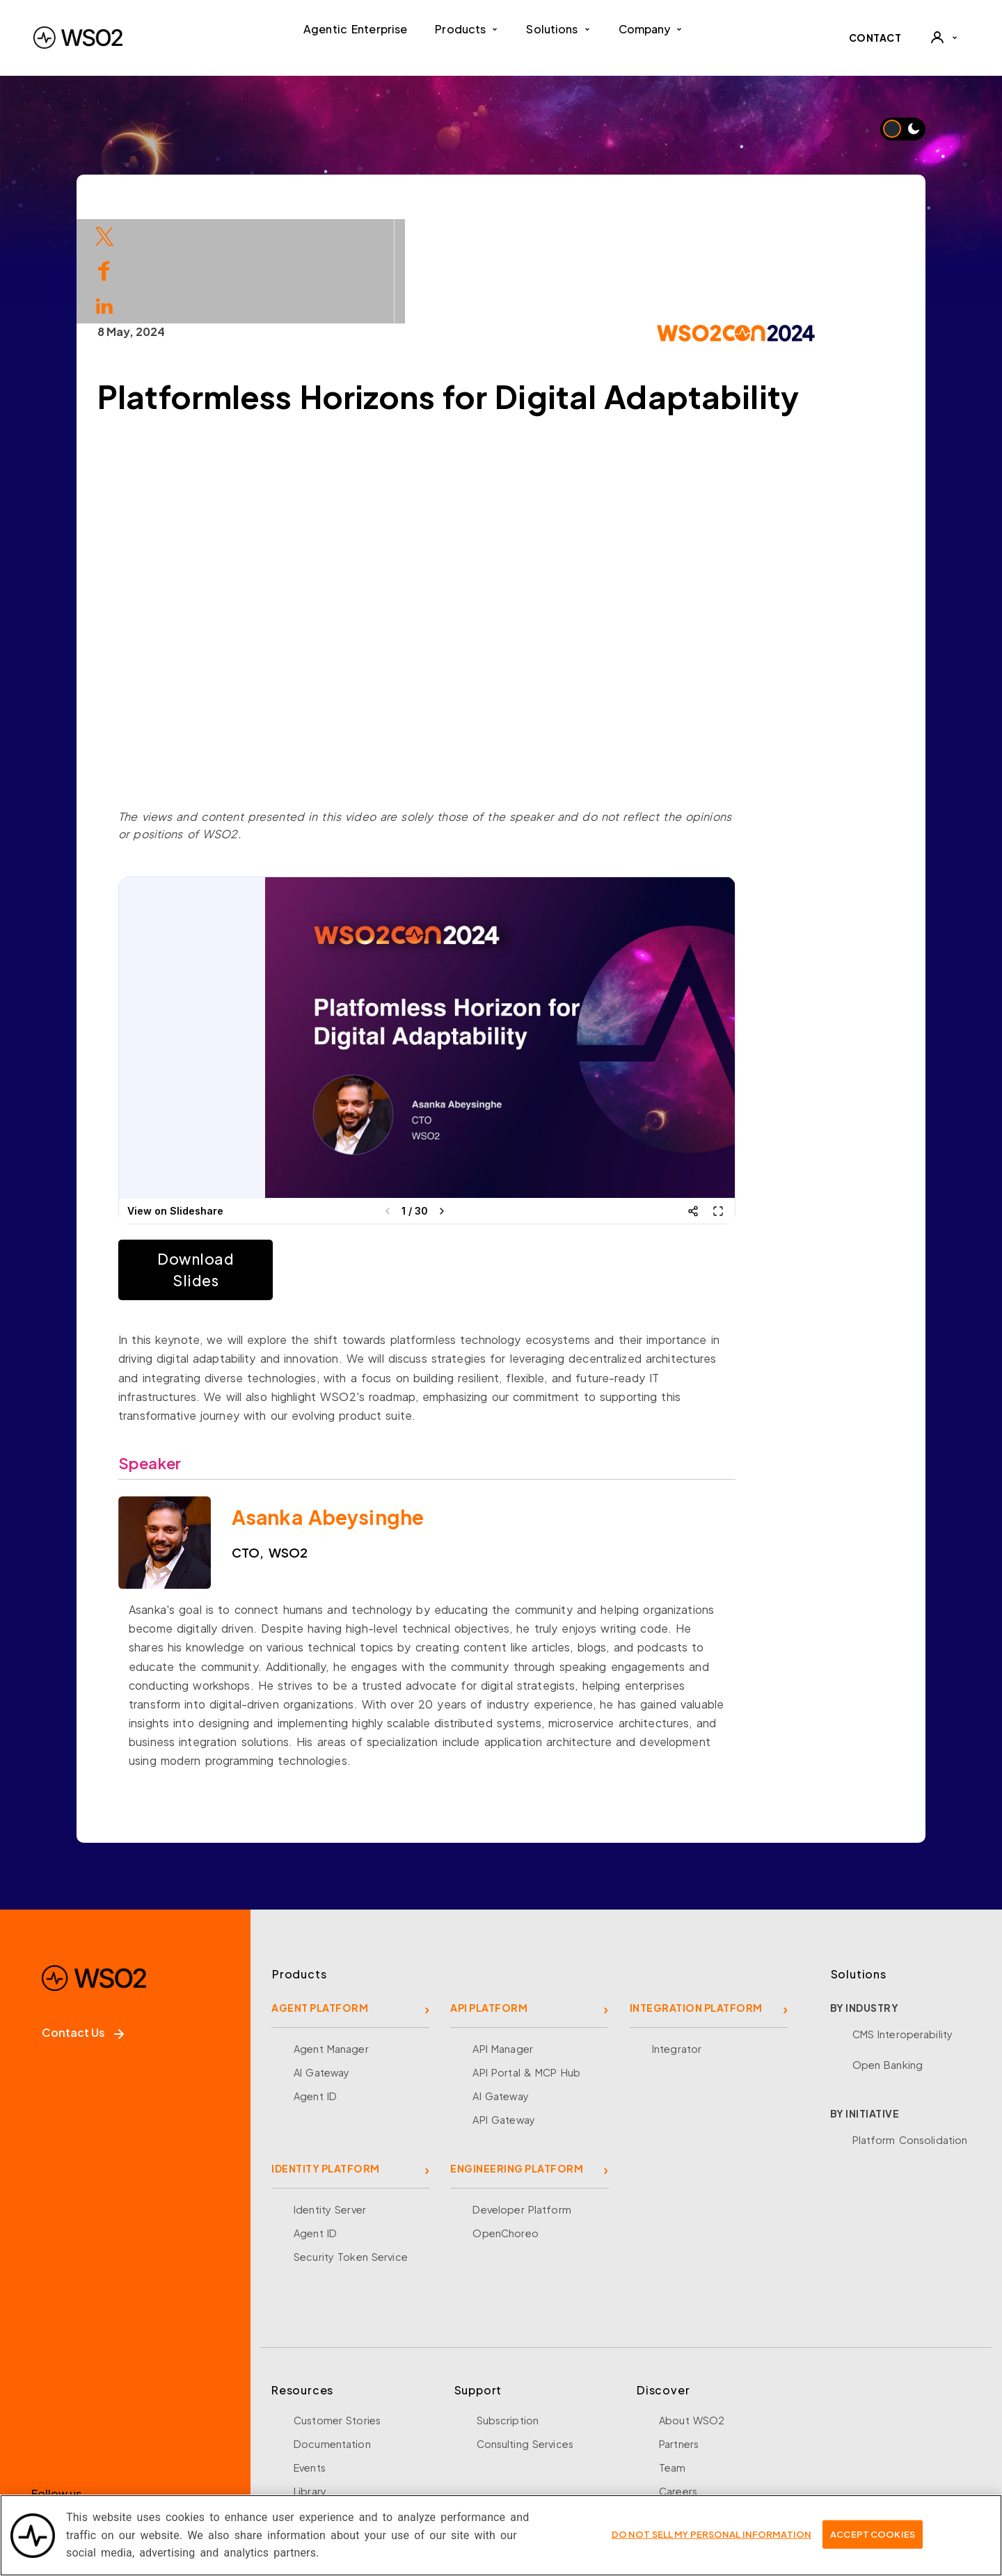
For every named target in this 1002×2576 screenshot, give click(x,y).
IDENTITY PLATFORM (325, 2064)
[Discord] (234, 2425)
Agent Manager (331, 1944)
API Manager (502, 1944)
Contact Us (83, 1928)
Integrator (676, 1944)
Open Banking (887, 1960)
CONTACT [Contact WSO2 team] (875, 37)
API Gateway (503, 2015)
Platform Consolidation (910, 2035)
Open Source (327, 2410)
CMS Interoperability (902, 1929)
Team (672, 2363)
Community (687, 2434)
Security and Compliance (721, 2457)
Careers (678, 2387)
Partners (679, 2339)
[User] (943, 37)
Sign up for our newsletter (112, 2484)
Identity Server (330, 2105)
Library (310, 2387)
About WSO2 (691, 2316)
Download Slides (264, 1165)
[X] (94, 2425)
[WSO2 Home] (77, 37)
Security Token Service (351, 2152)
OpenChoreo (505, 2128)
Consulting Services (525, 2339)
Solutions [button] (558, 29)
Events (310, 2363)
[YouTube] (187, 2425)
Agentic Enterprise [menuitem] (355, 29)
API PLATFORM (488, 1903)
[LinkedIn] (141, 2425)
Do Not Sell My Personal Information (712, 2533)
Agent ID (315, 1991)
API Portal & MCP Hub (526, 1968)
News (672, 2410)
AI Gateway (321, 1968)
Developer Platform (521, 2105)
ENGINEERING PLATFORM (516, 2064)
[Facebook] (47, 2425)
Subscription (508, 2316)
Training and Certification (356, 2457)
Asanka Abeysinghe (397, 1412)
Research (316, 2434)
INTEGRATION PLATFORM (696, 1903)
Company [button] (651, 29)
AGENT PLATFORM (319, 1903)
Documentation (332, 2339)
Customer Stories (337, 2316)
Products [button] (466, 29)
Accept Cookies (872, 2533)
